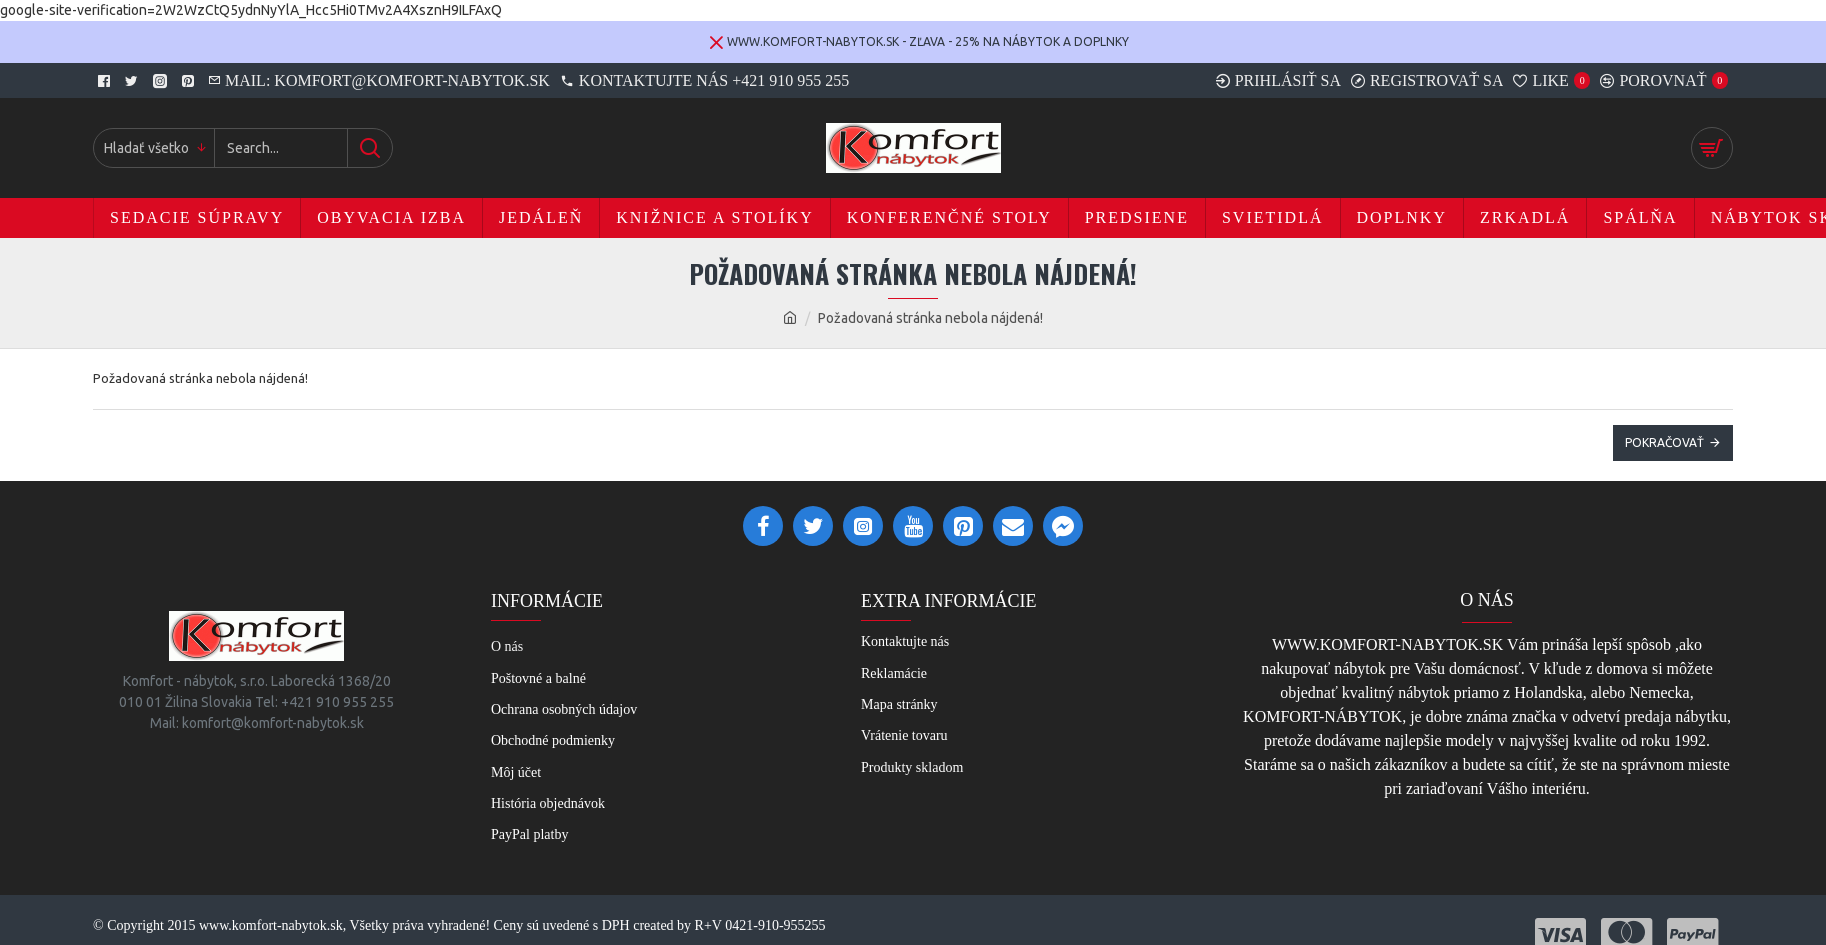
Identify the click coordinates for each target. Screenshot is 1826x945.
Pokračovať (1664, 442)
